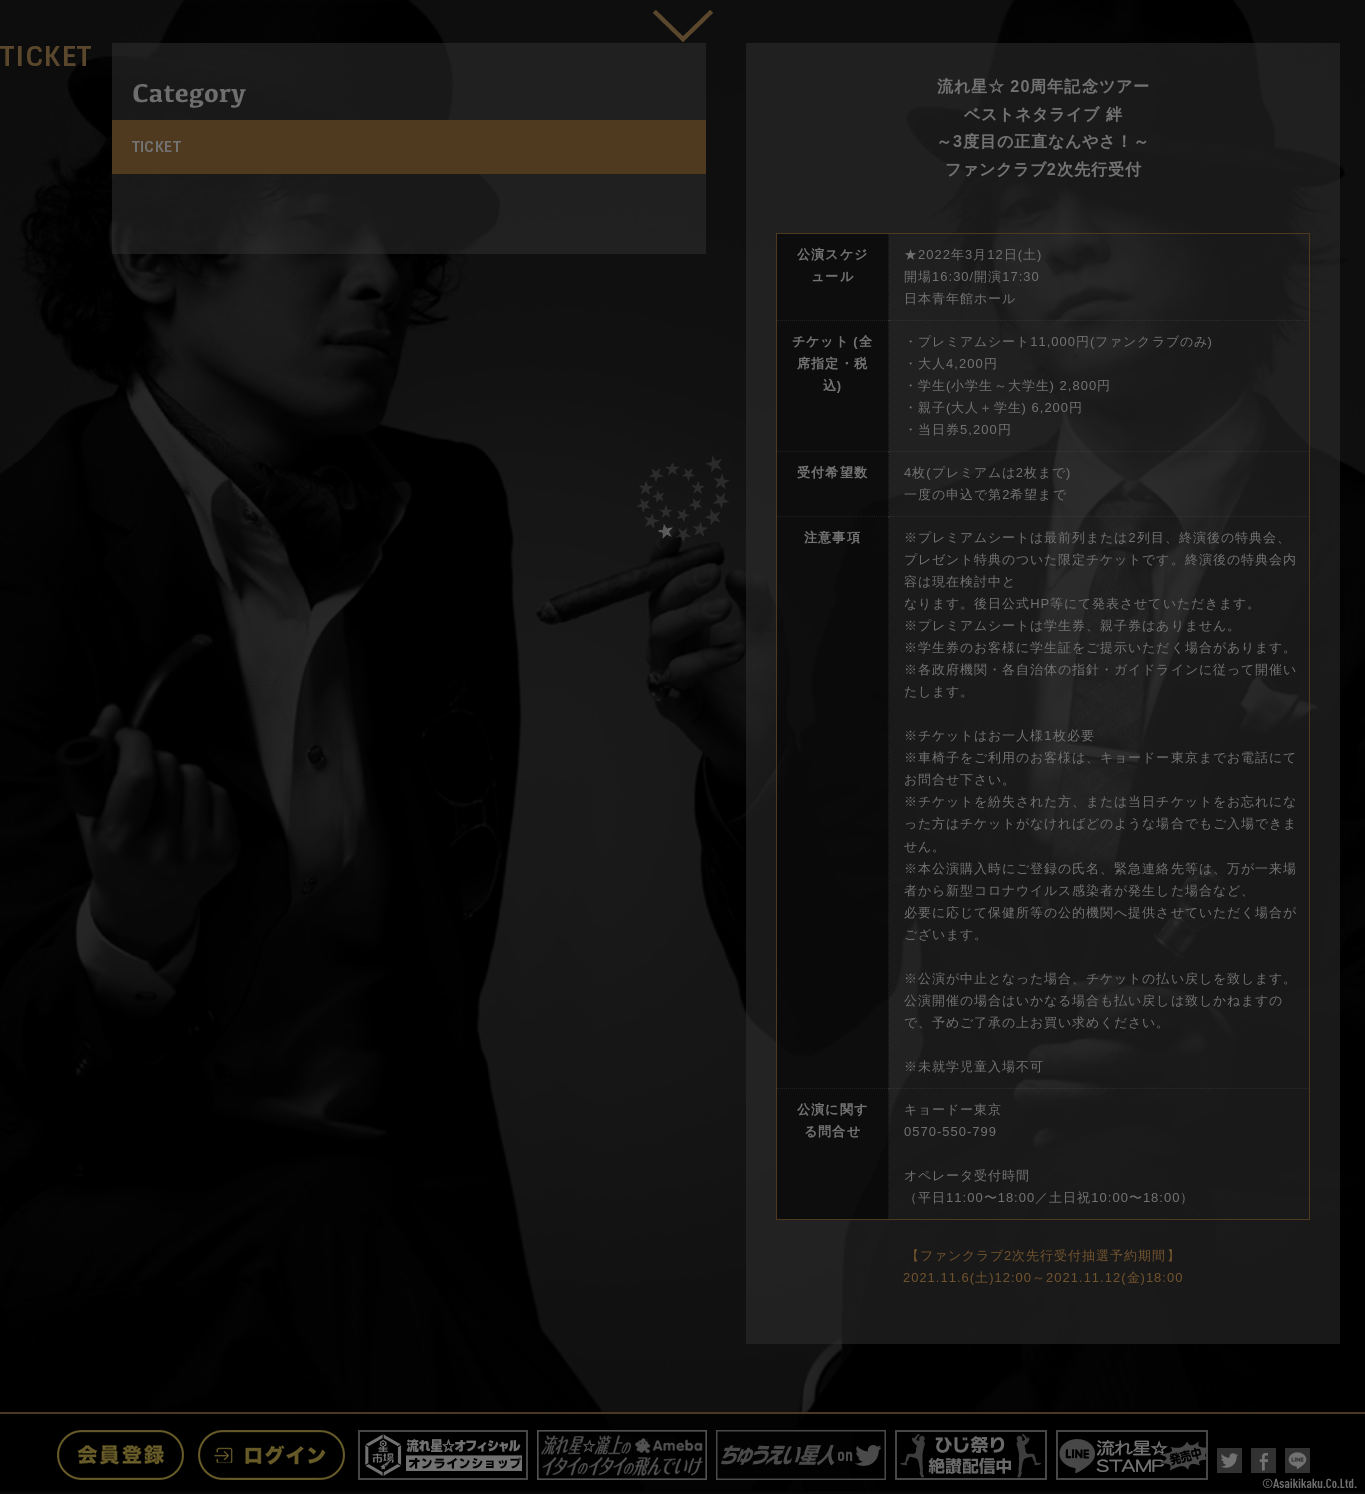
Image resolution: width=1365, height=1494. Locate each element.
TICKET (157, 147)
